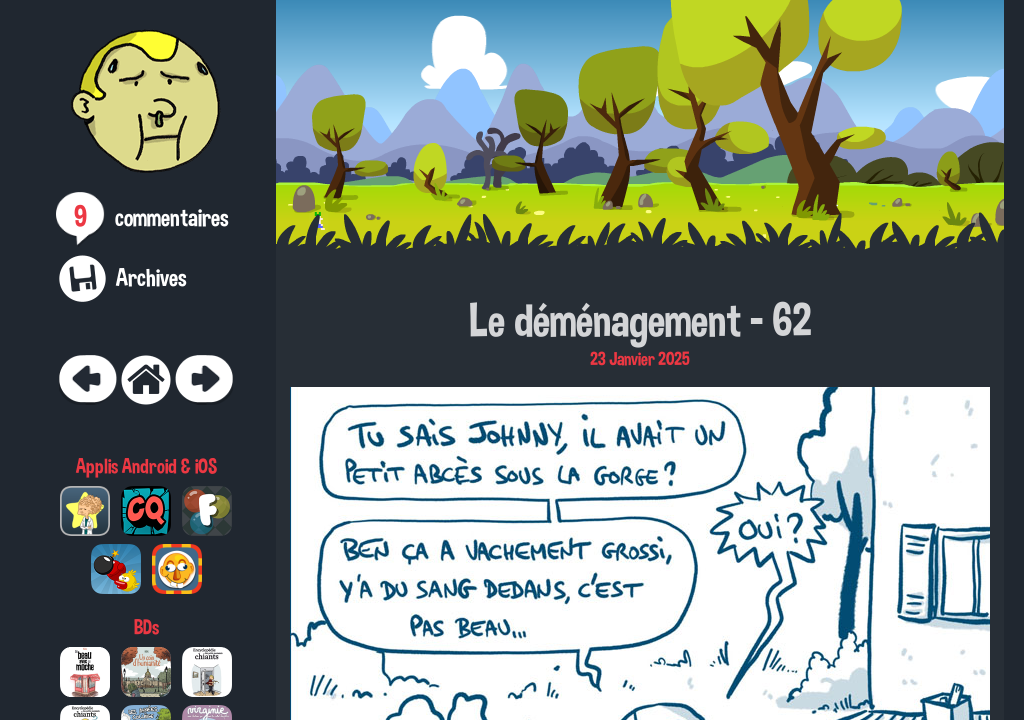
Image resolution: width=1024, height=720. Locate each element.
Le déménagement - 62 (640, 320)
